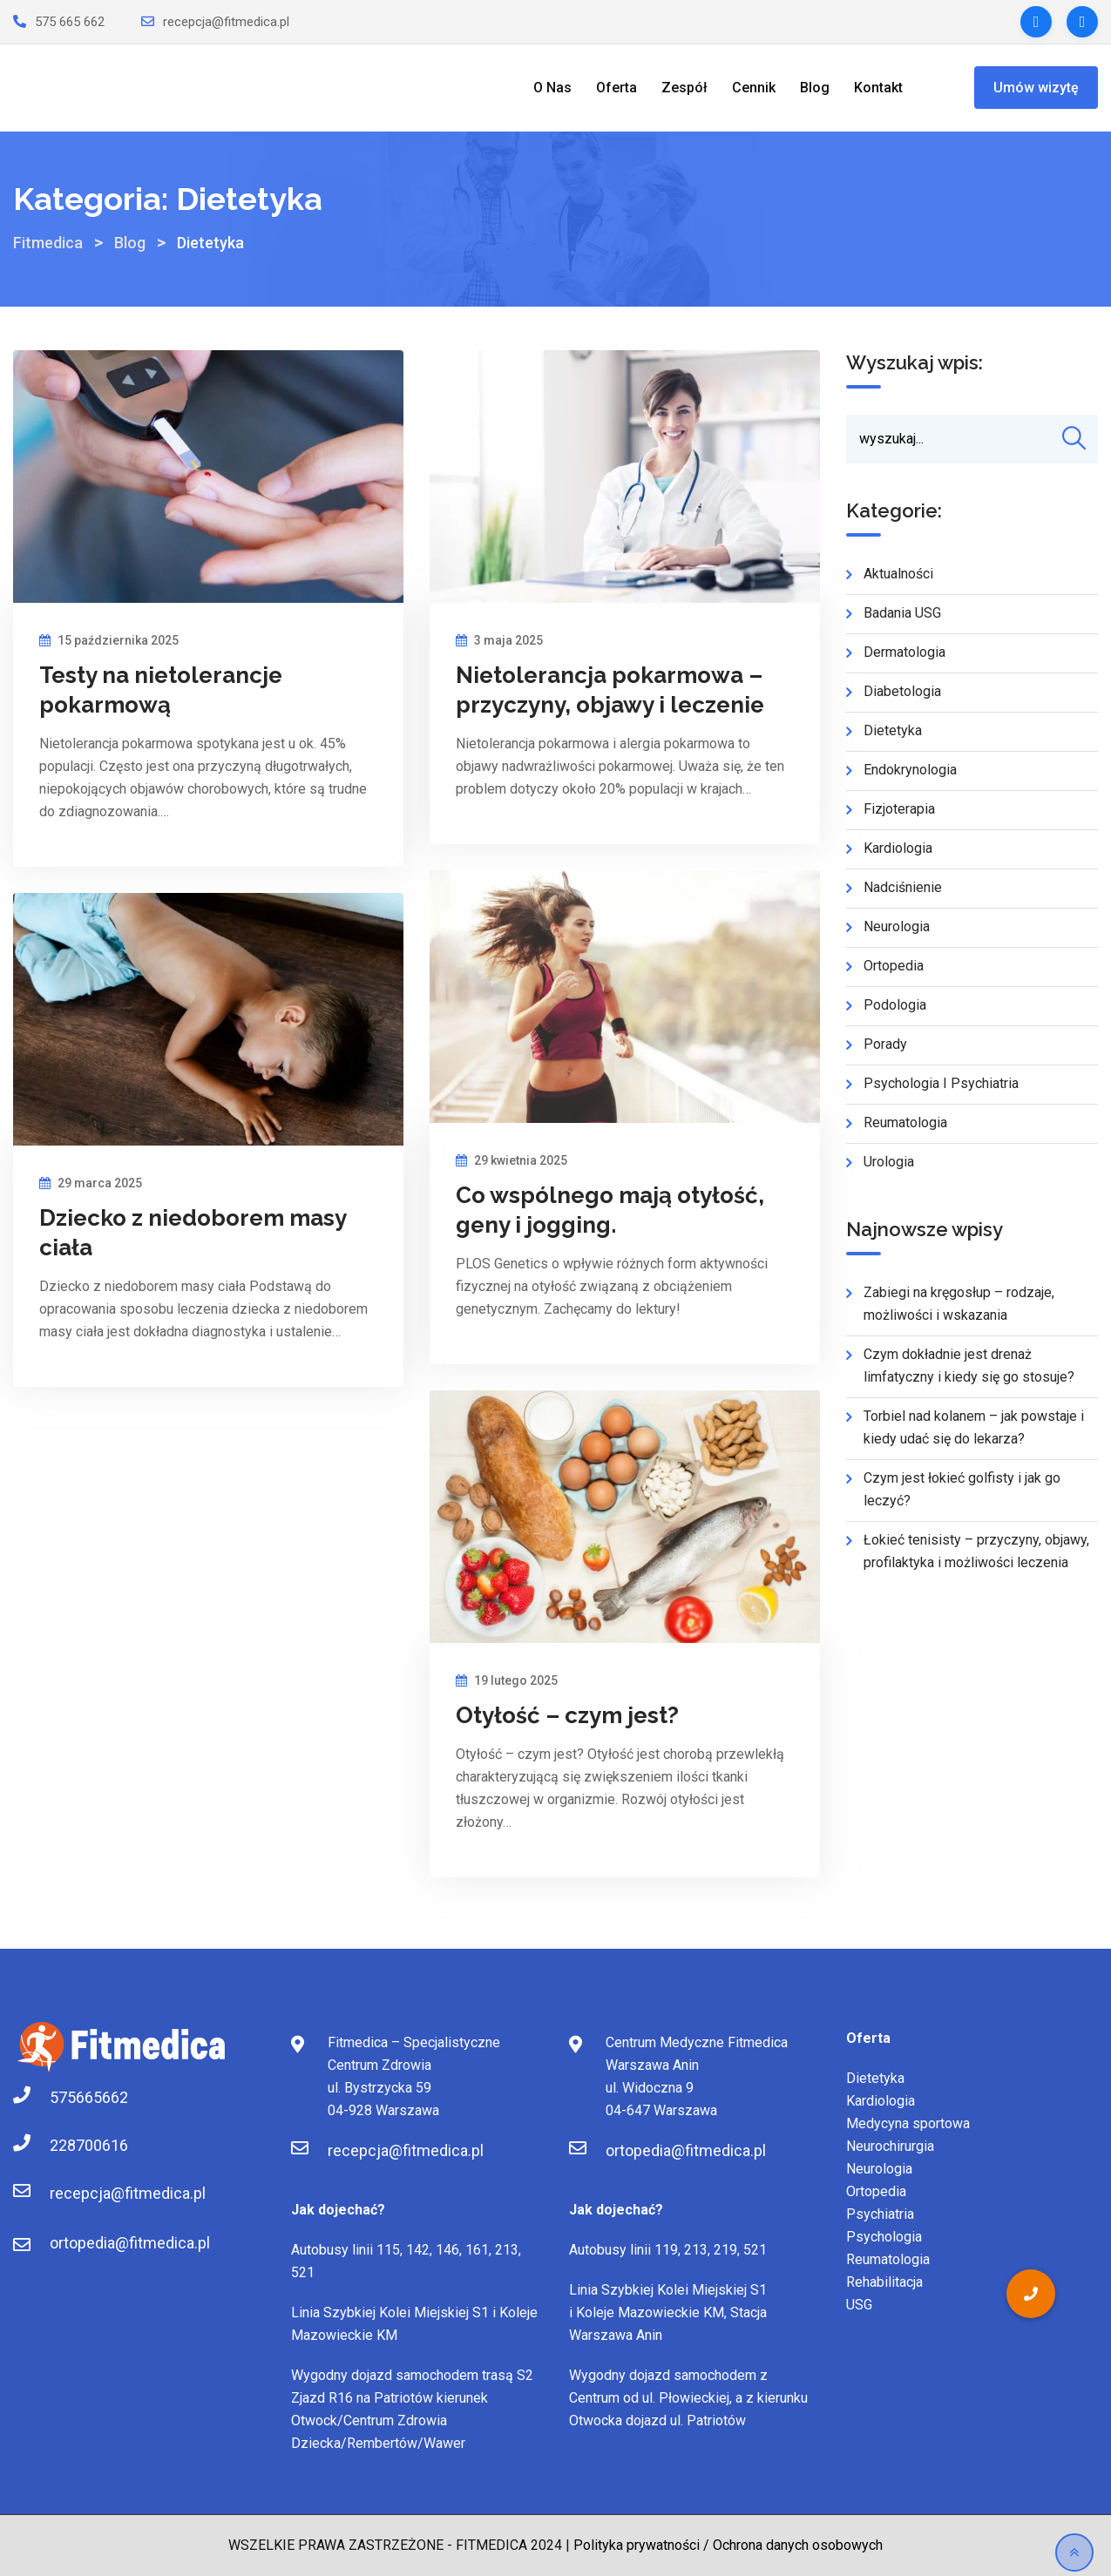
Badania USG (902, 613)
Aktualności (898, 574)
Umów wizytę (1036, 87)
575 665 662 (70, 22)
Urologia (889, 1162)
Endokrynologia (910, 770)
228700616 (67, 2145)
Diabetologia (902, 692)
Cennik (754, 87)
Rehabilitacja (884, 2282)
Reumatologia (905, 1123)
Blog (815, 87)
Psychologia (884, 2236)
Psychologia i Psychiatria (941, 1084)
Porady (885, 1045)
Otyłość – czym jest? (567, 1715)
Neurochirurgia (890, 2146)
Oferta (616, 87)
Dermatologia (904, 653)
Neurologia (897, 927)
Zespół (684, 87)
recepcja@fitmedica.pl (226, 22)
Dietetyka (893, 731)
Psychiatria (880, 2214)
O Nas (552, 87)
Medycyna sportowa (908, 2123)
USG (859, 2304)
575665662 (67, 2097)
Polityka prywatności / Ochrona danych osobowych (728, 2545)
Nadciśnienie (903, 888)
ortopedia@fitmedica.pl (130, 2243)
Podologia (895, 1005)
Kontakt (878, 87)
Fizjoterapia (899, 809)
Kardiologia (898, 849)
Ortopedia (894, 966)
